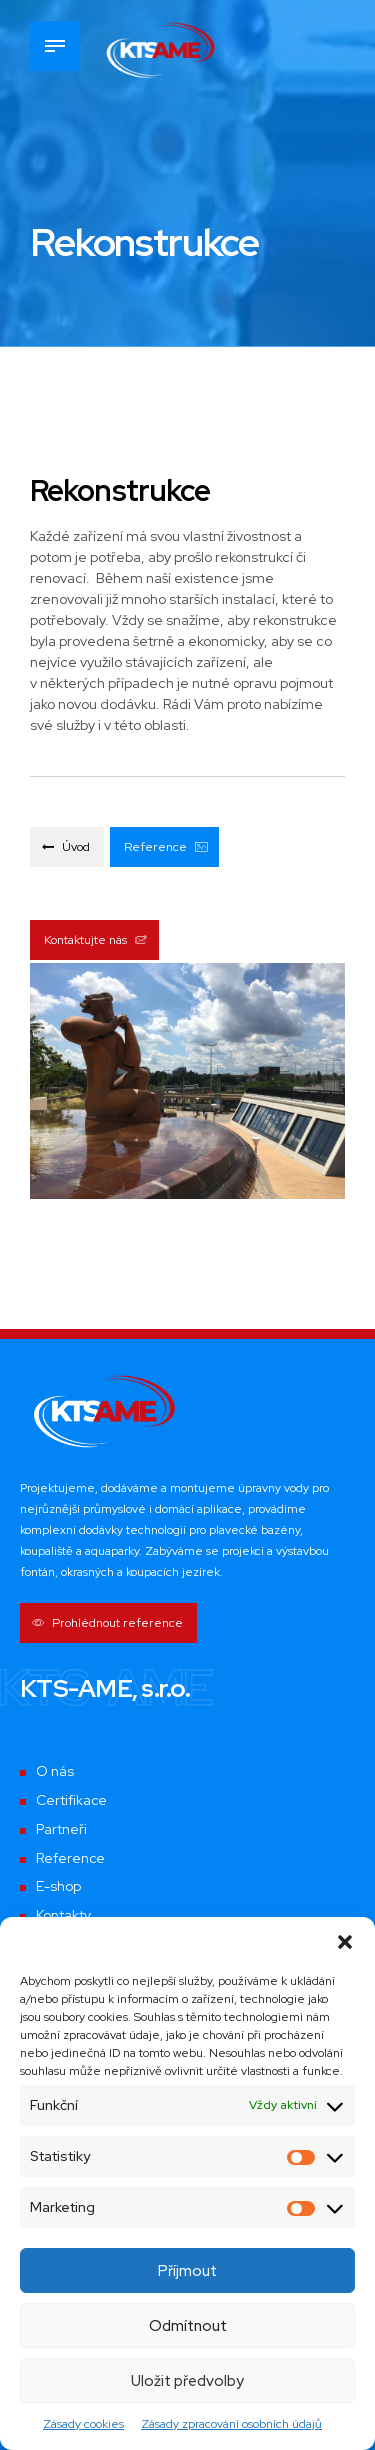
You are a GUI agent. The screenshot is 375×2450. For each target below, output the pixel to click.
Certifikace (72, 1801)
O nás (55, 1772)
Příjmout (187, 2271)
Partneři (61, 1829)
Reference (71, 1858)
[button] (345, 1942)
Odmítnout (188, 2326)
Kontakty (63, 1916)
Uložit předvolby (187, 2381)
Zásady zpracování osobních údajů (231, 2424)
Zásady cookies (83, 2424)
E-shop (58, 1887)
